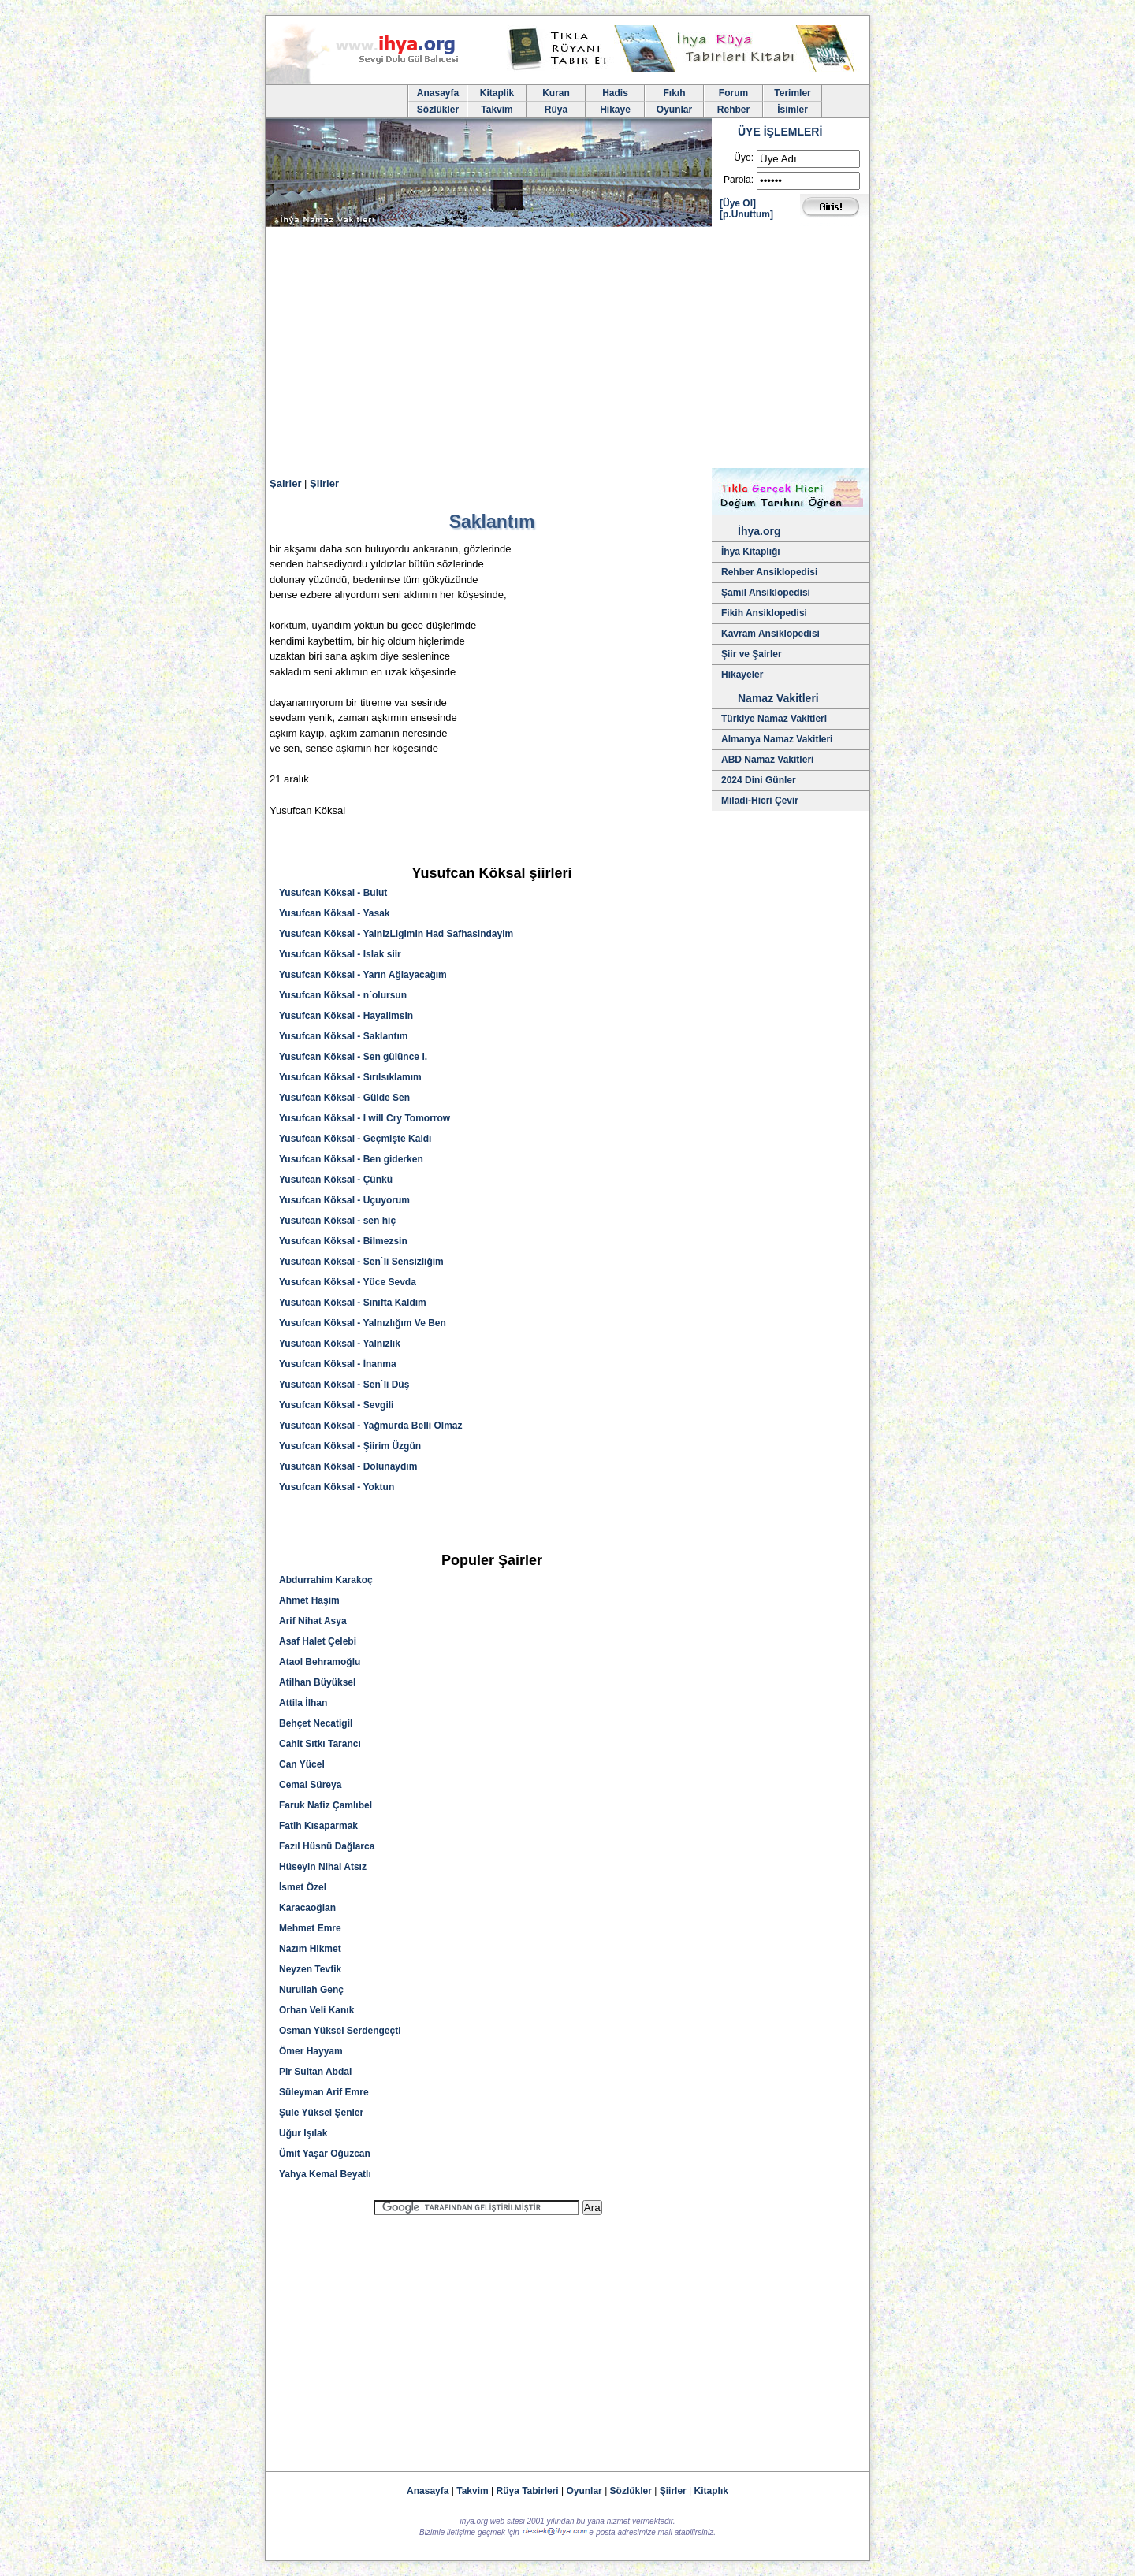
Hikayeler (742, 674)
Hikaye (615, 109)
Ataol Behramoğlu (319, 1661)
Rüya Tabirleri (528, 2490)
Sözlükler (438, 109)
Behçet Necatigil (315, 1723)
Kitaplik (497, 93)
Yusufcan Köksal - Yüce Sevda (347, 1282)
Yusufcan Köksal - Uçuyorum (344, 1200)
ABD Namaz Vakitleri (767, 759)
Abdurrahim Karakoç (326, 1579)
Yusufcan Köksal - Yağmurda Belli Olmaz (371, 1425)
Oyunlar (674, 109)
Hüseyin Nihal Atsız (323, 1866)
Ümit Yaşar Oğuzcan (324, 2153)
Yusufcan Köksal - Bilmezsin (343, 1241)
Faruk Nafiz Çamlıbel (325, 1805)
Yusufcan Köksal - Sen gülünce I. (353, 1056)
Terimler (792, 93)
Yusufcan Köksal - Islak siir (340, 954)
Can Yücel (302, 1764)
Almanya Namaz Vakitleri (776, 739)
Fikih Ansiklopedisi (764, 613)
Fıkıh (674, 93)
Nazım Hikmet (310, 1948)
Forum (733, 93)
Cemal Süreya (310, 1784)
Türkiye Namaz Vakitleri (774, 718)
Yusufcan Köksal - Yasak (334, 913)
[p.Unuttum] (746, 214)
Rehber (733, 109)
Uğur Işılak (303, 2133)
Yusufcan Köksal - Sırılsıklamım (350, 1077)
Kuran (556, 93)
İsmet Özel (302, 1887)
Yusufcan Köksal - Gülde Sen (344, 1097)
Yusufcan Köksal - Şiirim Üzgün (350, 1446)
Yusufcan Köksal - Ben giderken (351, 1159)
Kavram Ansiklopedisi (770, 633)
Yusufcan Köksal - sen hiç (337, 1220)
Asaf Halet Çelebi (317, 1641)
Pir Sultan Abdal (315, 2071)
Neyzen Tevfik (310, 1969)
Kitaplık (711, 2490)
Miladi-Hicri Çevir (759, 800)
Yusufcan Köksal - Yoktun (336, 1486)
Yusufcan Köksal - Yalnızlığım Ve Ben (362, 1323)
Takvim (496, 109)
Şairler (285, 483)
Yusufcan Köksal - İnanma (337, 1364)
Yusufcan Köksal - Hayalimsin (346, 1015)
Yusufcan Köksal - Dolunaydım (348, 1466)
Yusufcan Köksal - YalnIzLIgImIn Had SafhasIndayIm (396, 933)
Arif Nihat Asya (313, 1620)
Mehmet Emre (310, 1928)
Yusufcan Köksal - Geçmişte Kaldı (355, 1138)
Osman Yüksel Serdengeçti (340, 2030)
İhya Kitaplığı (750, 551)
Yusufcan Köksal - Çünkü (336, 1179)
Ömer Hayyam (311, 2051)
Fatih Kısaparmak (318, 1825)
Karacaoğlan (307, 1907)
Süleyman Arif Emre (324, 2092)
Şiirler (324, 483)
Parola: (739, 179)
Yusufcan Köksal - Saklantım (343, 1036)
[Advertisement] (567, 350)
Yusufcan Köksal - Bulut (333, 892)
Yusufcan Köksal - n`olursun (343, 995)
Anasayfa (438, 93)
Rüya (556, 109)
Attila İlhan (303, 1702)
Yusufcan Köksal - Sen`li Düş (344, 1384)
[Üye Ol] (738, 203)
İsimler (792, 109)
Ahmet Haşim (309, 1600)
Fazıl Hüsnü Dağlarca (326, 1846)
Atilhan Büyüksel (317, 1682)
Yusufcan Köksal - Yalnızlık (339, 1343)
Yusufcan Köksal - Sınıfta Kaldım (352, 1302)
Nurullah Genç (311, 1989)
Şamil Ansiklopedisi (765, 592)
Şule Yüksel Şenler (321, 2112)
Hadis (615, 93)
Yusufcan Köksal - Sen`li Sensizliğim (361, 1261)
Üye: (744, 157)
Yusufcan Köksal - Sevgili (336, 1405)
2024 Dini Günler (758, 780)
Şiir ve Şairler (751, 654)
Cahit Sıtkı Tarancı (320, 1743)
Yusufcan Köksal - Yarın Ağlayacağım (363, 974)
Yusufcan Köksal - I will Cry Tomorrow (364, 1118)
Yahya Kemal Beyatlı (325, 2174)
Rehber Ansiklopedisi (769, 572)
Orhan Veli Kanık (316, 2010)
